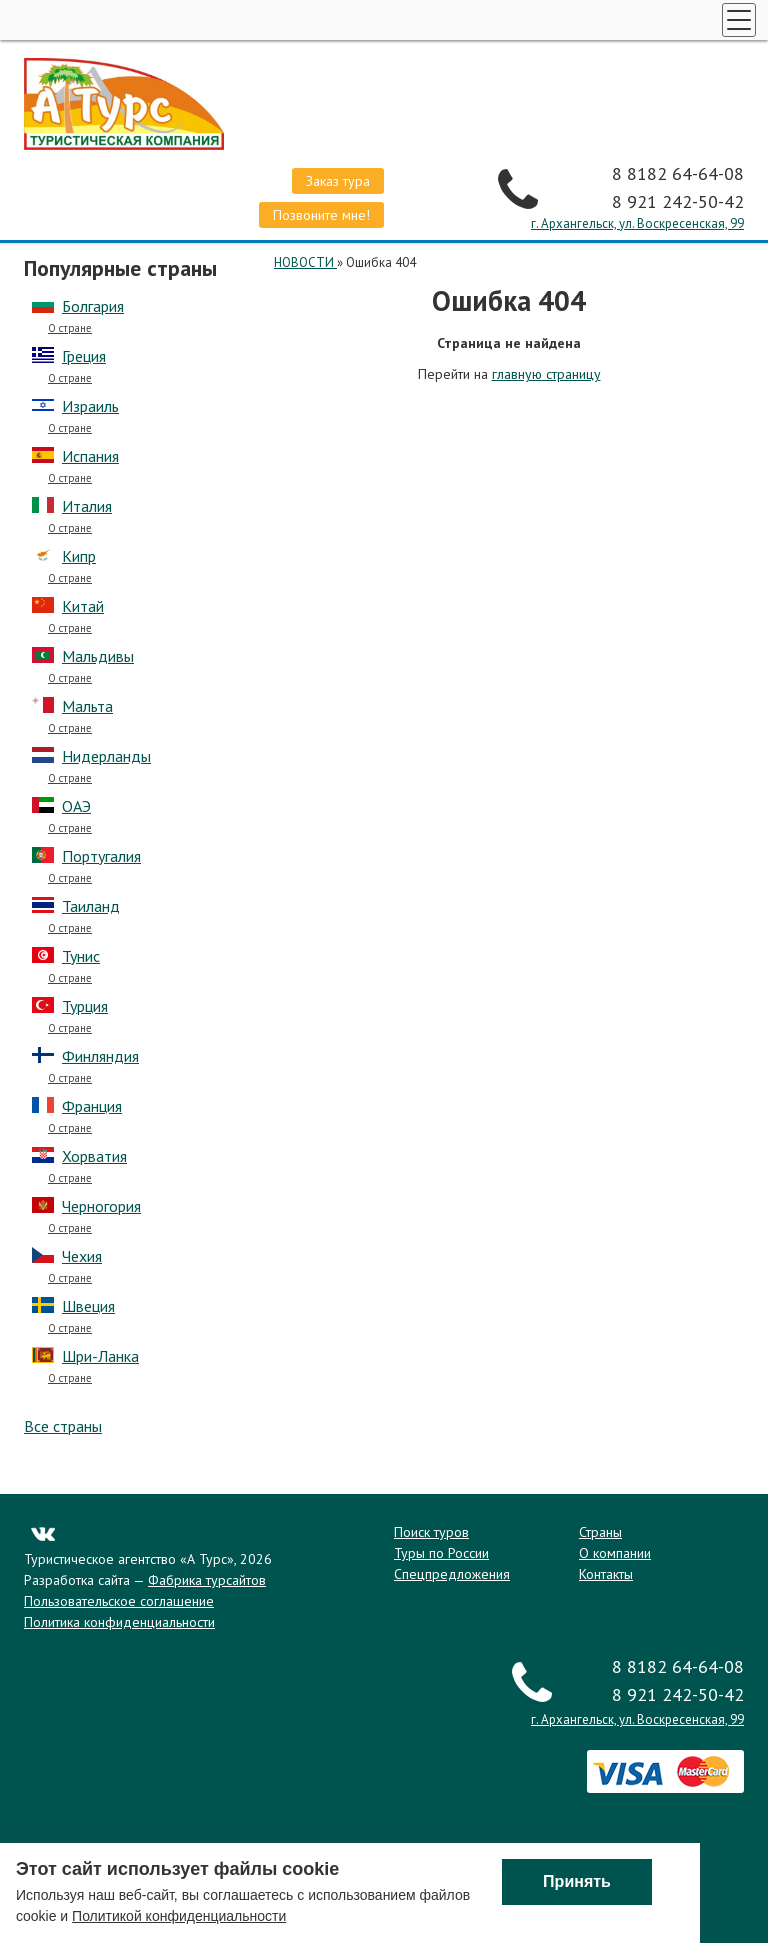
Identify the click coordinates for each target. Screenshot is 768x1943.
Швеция (88, 1306)
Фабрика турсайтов (207, 1580)
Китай (83, 606)
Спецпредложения (452, 1574)
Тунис (81, 956)
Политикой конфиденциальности (179, 1918)
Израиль (90, 406)
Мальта (87, 706)
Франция (92, 1106)
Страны (600, 1532)
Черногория (101, 1206)
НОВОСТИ (305, 262)
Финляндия (100, 1056)
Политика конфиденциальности (119, 1622)
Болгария (93, 306)
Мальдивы (98, 656)
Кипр (79, 556)
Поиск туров (431, 1532)
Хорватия (94, 1156)
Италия (87, 506)
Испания (90, 456)
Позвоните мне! (321, 215)
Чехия (82, 1256)
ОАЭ (76, 806)
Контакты (606, 1574)
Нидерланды (106, 756)
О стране (70, 328)
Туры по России (441, 1553)
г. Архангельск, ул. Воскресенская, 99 (637, 223)
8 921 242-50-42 (678, 201)
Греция (84, 356)
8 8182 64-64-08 (678, 173)
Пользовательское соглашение (119, 1601)
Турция (85, 1006)
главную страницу (546, 374)
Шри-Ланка (100, 1356)
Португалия (101, 856)
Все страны (63, 1426)
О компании (615, 1553)
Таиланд (91, 906)
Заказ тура (338, 181)
